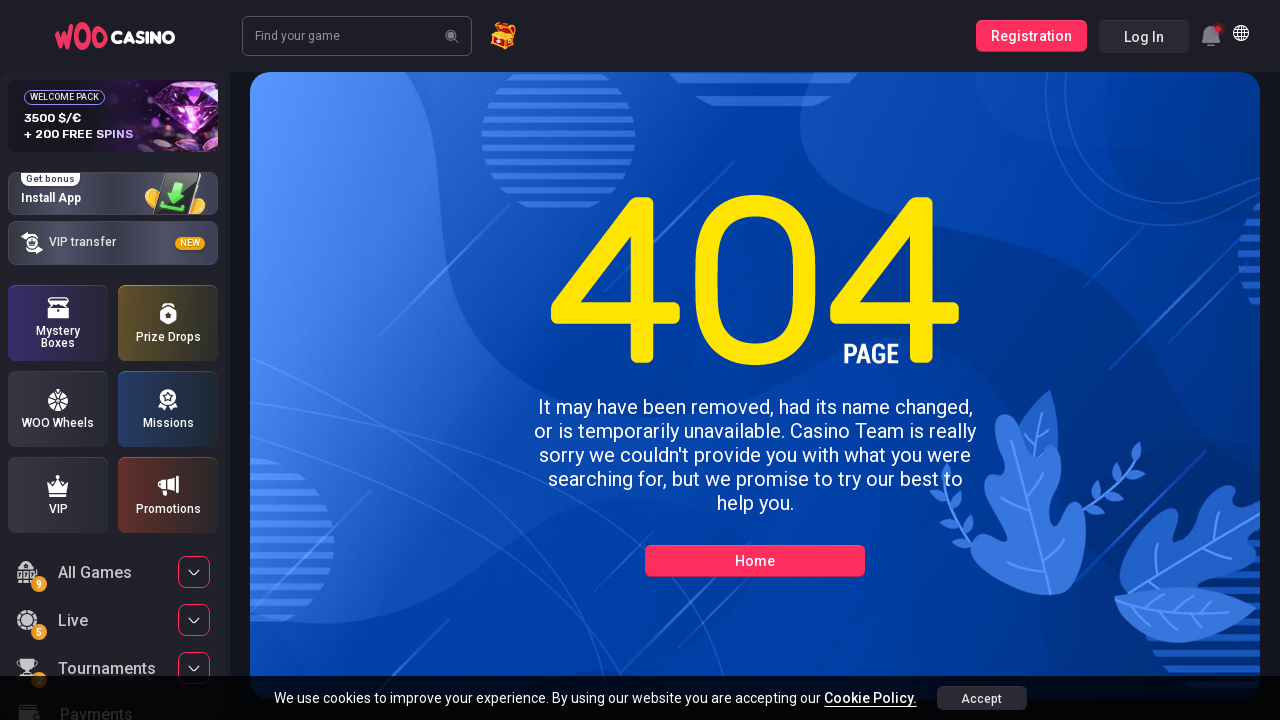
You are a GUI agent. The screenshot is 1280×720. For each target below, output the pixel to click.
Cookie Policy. (870, 698)
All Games (74, 575)
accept (981, 699)
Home (755, 561)
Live (52, 623)
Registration (1031, 36)
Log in (1144, 37)
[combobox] (1211, 36)
